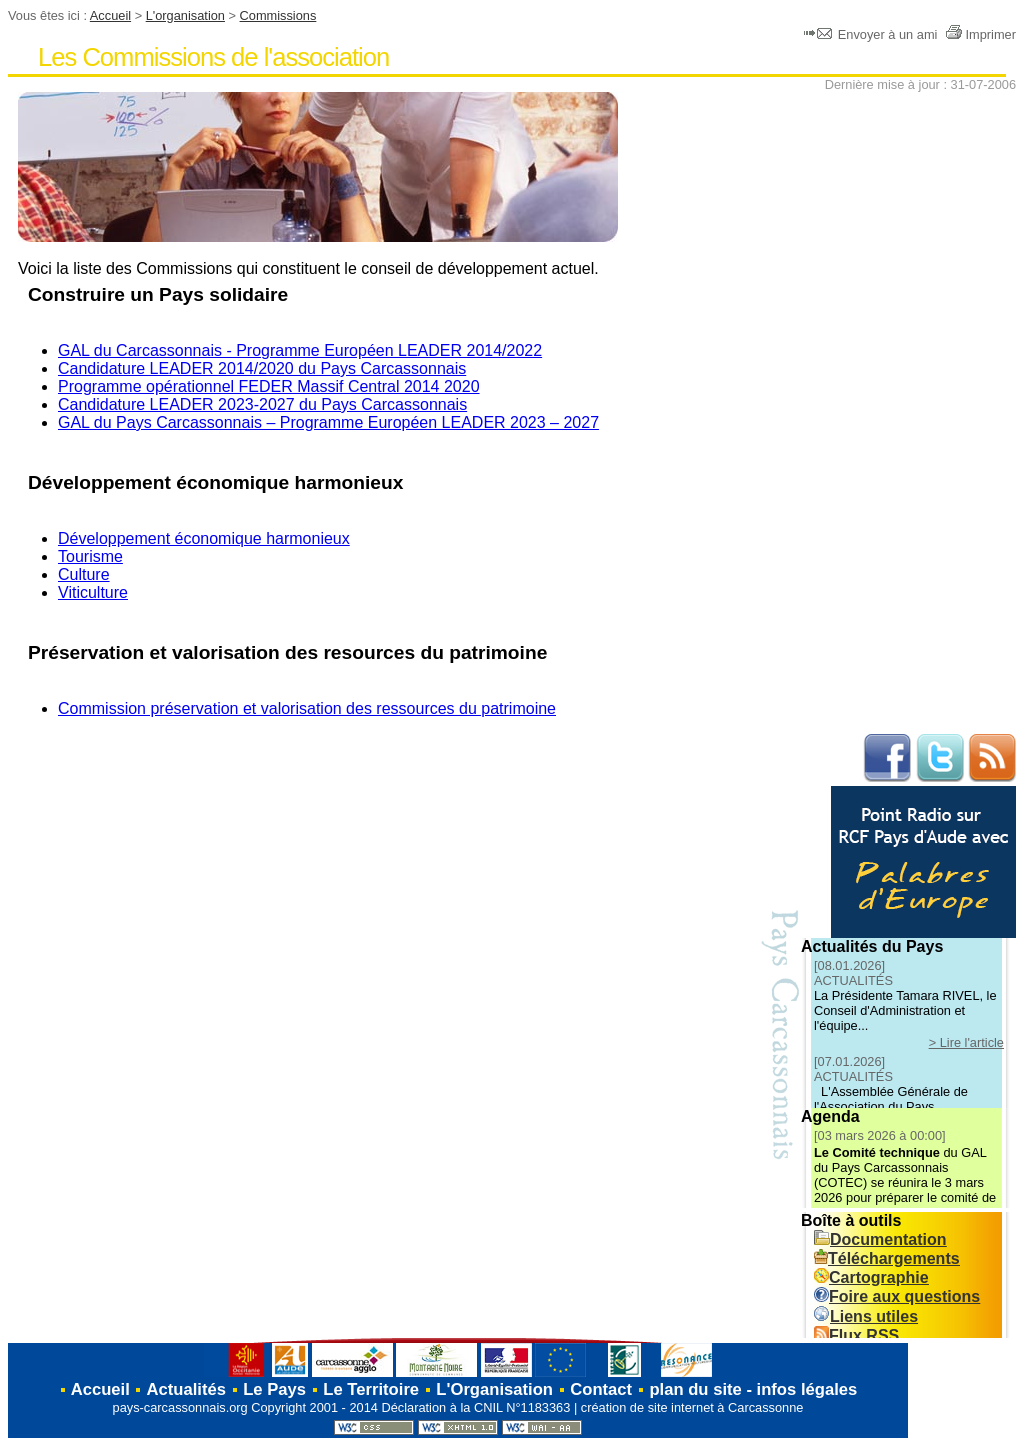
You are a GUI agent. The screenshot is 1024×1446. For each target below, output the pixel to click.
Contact (601, 1389)
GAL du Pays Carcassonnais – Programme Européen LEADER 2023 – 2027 (328, 422)
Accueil (110, 15)
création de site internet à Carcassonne (692, 1407)
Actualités (186, 1389)
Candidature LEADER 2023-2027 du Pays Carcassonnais (262, 404)
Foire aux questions (897, 1296)
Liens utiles (866, 1316)
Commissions (278, 15)
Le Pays (274, 1389)
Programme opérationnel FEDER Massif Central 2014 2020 (269, 386)
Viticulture (93, 592)
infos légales (807, 1389)
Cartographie (871, 1277)
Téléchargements (887, 1258)
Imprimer (980, 34)
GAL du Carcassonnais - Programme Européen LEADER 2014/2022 (300, 350)
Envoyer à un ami (872, 34)
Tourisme (90, 556)
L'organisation (185, 15)
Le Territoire (371, 1389)
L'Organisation (494, 1389)
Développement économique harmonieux (204, 538)
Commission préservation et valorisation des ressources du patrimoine (307, 708)
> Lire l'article (966, 1042)
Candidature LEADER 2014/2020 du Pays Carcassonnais (262, 368)
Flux (856, 1335)
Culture (84, 574)
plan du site (695, 1389)
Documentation (880, 1239)
